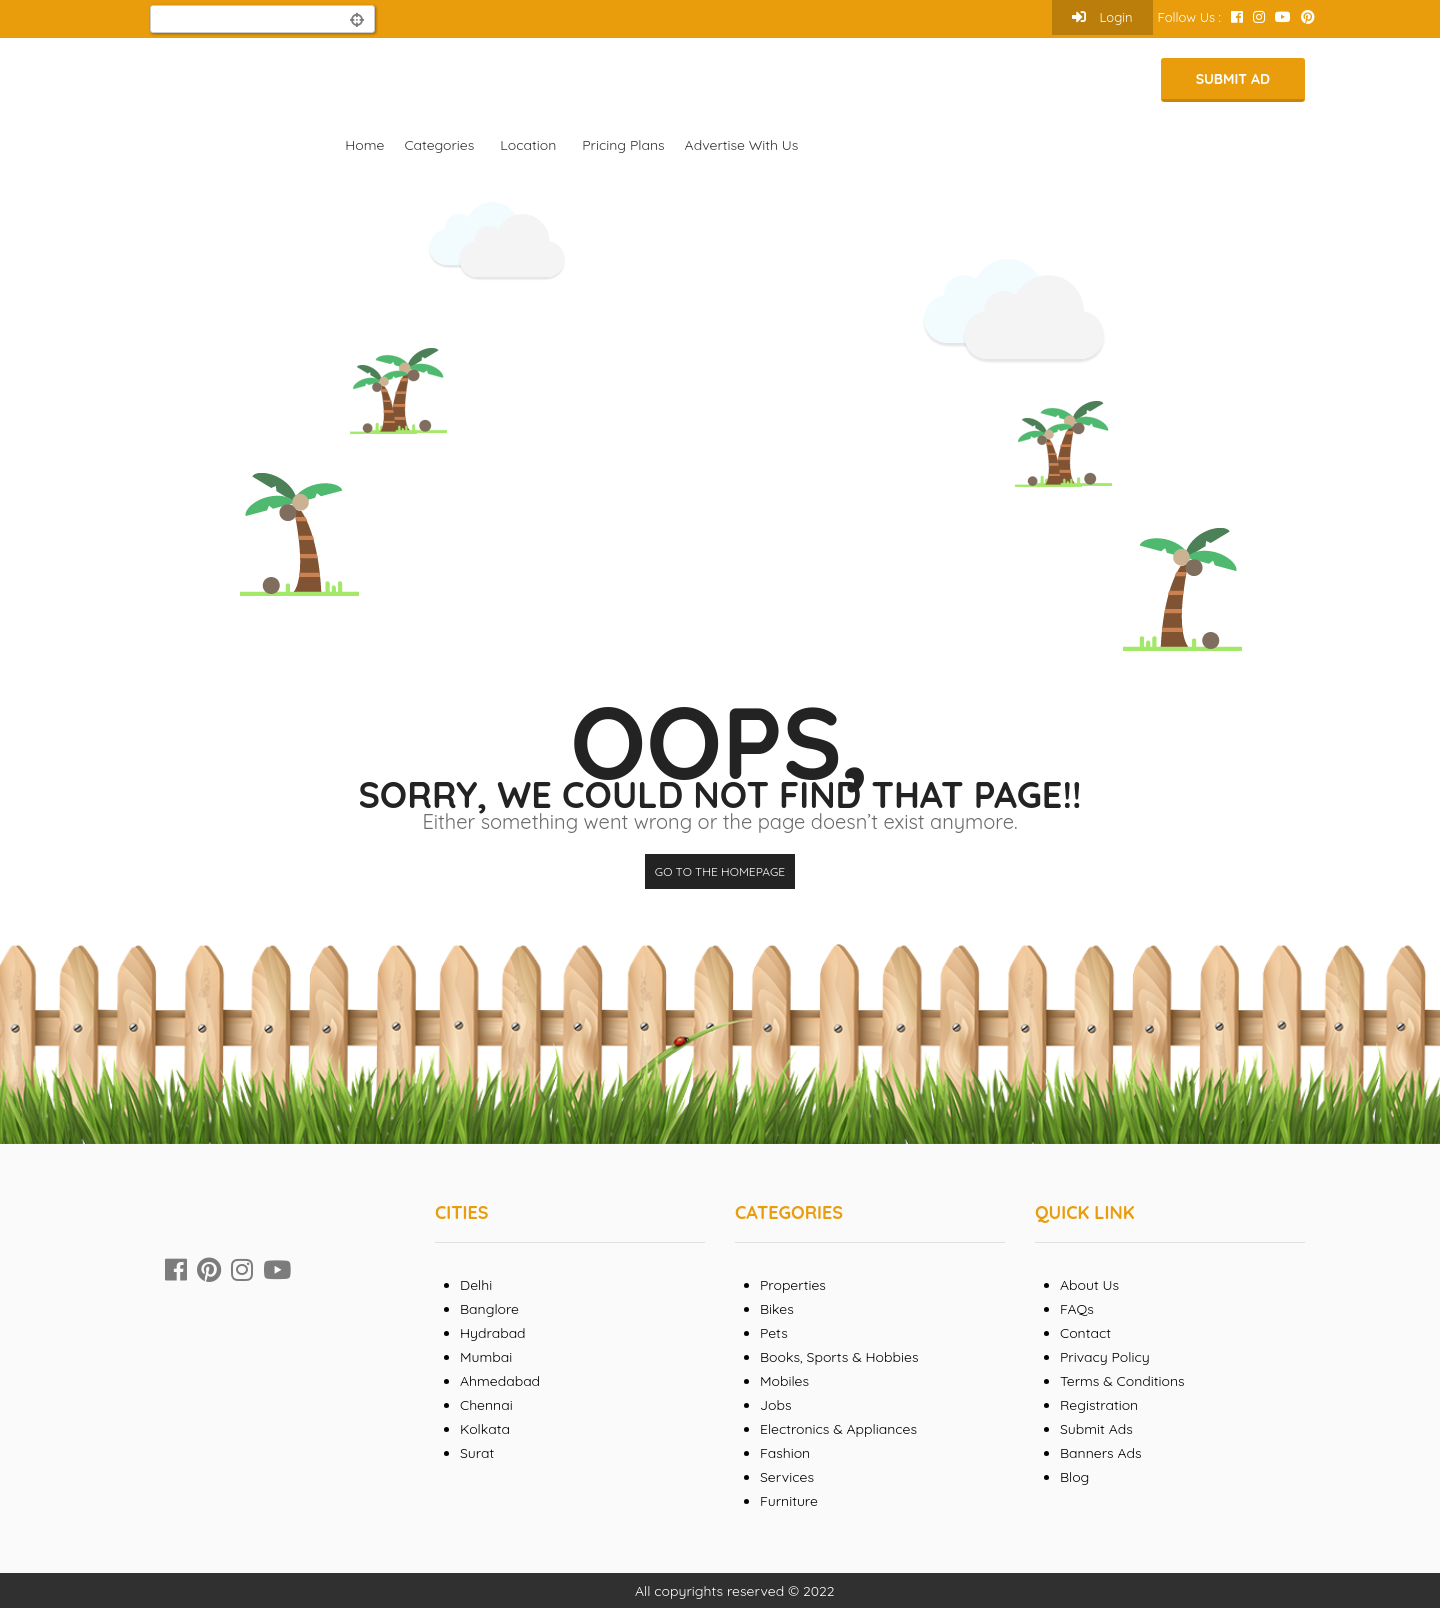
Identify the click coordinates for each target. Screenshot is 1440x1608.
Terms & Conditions (1122, 1381)
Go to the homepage (720, 871)
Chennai (486, 1405)
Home (364, 145)
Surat (477, 1453)
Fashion (785, 1453)
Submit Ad (1233, 79)
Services (787, 1477)
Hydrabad (493, 1333)
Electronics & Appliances (838, 1429)
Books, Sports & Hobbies (839, 1357)
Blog (1074, 1477)
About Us (1089, 1285)
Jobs (776, 1405)
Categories (439, 145)
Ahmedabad (500, 1381)
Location (528, 145)
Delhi (476, 1285)
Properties (793, 1285)
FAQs (1077, 1309)
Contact (1085, 1333)
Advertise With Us (742, 145)
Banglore (489, 1309)
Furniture (789, 1501)
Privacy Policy (1105, 1357)
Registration (1099, 1405)
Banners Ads (1101, 1453)
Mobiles (784, 1381)
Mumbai (486, 1357)
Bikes (777, 1309)
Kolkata (485, 1429)
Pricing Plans (623, 145)
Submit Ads (1096, 1429)
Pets (774, 1333)
